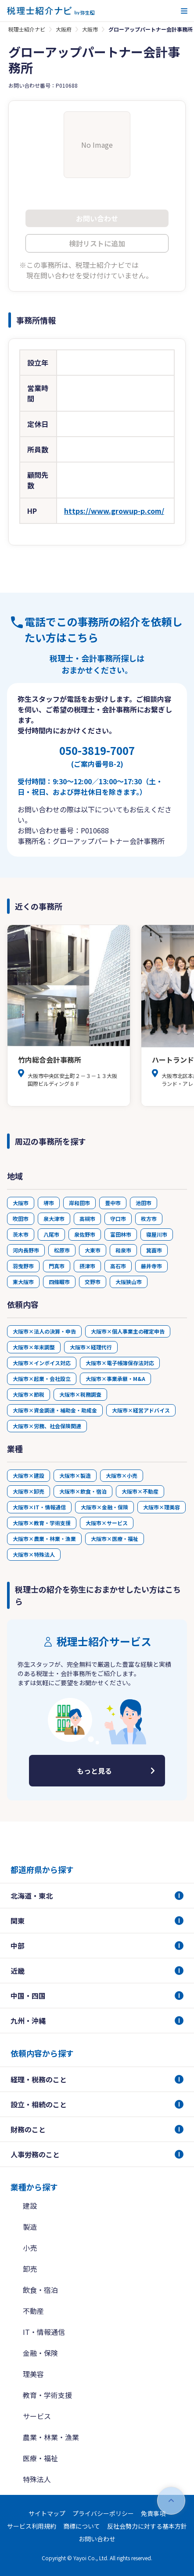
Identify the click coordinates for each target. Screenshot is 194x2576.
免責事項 (153, 2513)
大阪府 (64, 29)
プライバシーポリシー (103, 2513)
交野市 (93, 1281)
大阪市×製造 (75, 1475)
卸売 (30, 2268)
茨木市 (21, 1234)
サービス (37, 2416)
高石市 (118, 1266)
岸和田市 (79, 1202)
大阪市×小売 (121, 1475)
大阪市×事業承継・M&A (115, 1378)
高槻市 (87, 1218)
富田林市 (120, 1234)
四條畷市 (59, 1281)
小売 (30, 2247)
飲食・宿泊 (40, 2289)
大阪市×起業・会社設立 (42, 1378)
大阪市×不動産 (140, 1491)
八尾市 (51, 1234)
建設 (30, 2205)
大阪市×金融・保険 (104, 1507)
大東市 (93, 1250)
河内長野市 (26, 1250)
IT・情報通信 (44, 2332)
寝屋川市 (156, 1234)
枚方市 (149, 1218)
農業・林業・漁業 (51, 2437)
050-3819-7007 (97, 756)
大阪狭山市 (128, 1281)
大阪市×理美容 (161, 1507)
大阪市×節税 (28, 1394)
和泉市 (123, 1250)
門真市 (57, 1266)
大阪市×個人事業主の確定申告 (128, 1331)
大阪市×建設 (28, 1475)
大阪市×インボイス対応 (42, 1362)
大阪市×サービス (107, 1522)
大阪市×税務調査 (80, 1394)
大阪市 (90, 29)
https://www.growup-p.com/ (114, 510)
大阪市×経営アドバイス (141, 1410)
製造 (30, 2226)
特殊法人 (37, 2479)
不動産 (33, 2311)
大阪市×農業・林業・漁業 (44, 1538)
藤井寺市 (151, 1266)
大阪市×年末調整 (34, 1347)
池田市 (143, 1202)
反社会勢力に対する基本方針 (147, 2526)
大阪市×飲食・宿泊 (83, 1491)
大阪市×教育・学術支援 (42, 1522)
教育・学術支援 (47, 2395)
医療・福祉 (40, 2458)
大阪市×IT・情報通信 (39, 1507)
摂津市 (87, 1266)
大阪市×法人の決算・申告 (44, 1331)
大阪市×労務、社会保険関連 (47, 1426)
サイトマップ (47, 2513)
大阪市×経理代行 (91, 1347)
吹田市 (21, 1218)
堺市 (48, 1202)
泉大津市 (54, 1218)
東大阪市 (23, 1281)
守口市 (118, 1218)
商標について (81, 2526)
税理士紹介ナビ (26, 29)
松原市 (62, 1250)
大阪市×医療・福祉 (114, 1538)
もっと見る (94, 1770)
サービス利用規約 (31, 2526)
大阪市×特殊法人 (34, 1554)
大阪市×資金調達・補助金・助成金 (55, 1410)
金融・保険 (40, 2353)
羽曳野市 (23, 1266)
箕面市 (154, 1250)
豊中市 (113, 1202)
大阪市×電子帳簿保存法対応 (120, 1362)
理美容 (33, 2374)
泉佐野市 (84, 1234)
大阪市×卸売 (28, 1491)
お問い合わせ (97, 2538)
